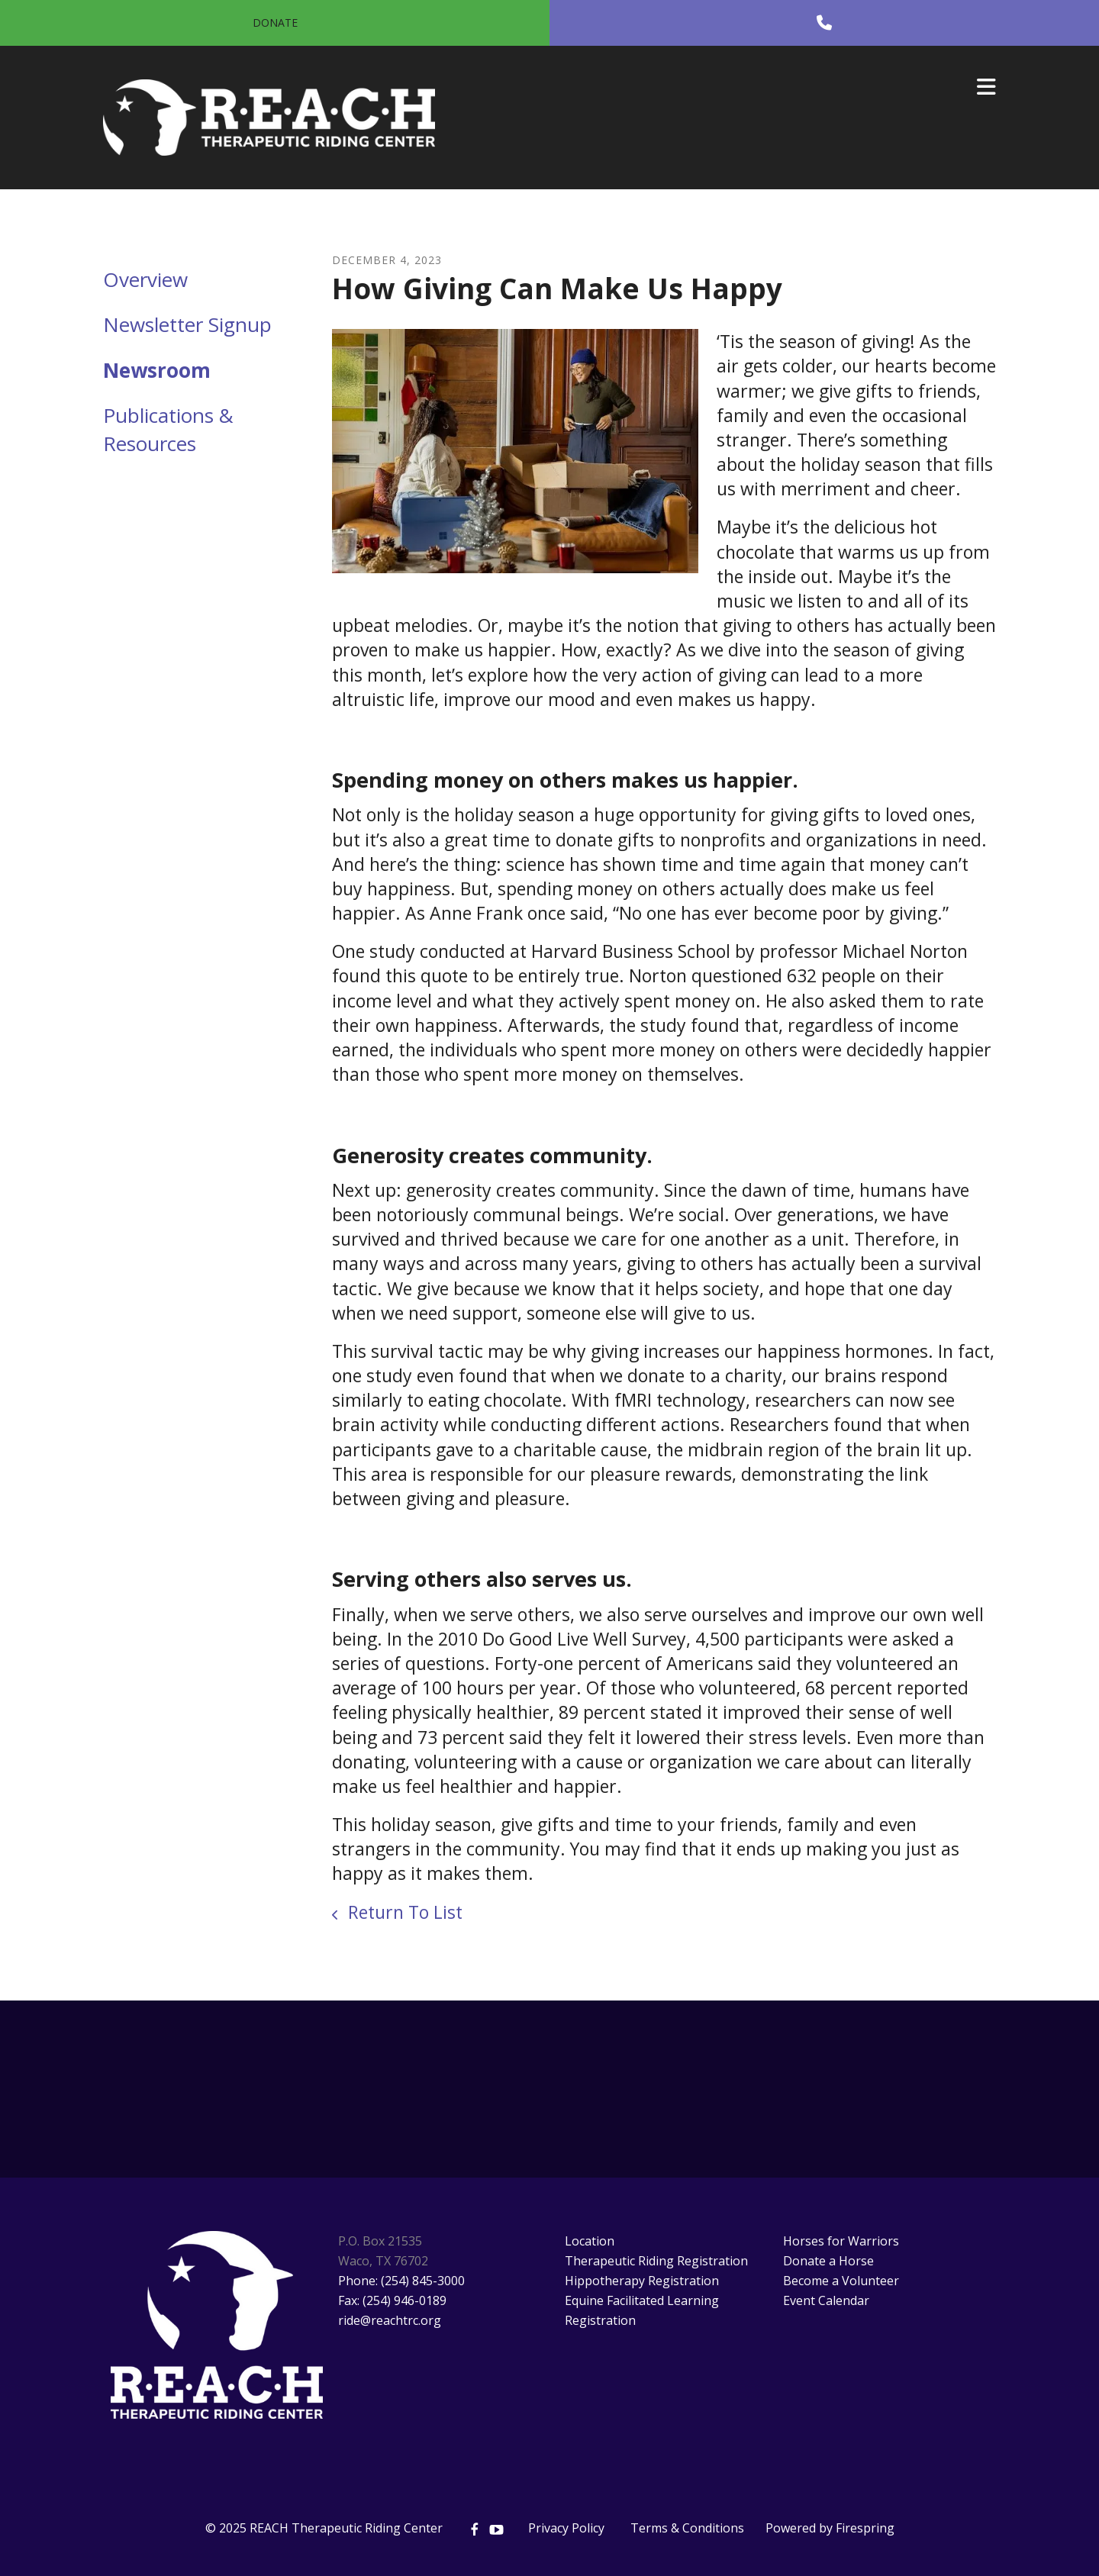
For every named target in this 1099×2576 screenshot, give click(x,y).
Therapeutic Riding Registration (656, 2260)
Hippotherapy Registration (642, 2280)
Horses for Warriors (841, 2241)
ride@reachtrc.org (389, 2320)
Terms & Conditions (687, 2528)
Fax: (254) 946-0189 (392, 2300)
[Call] (824, 23)
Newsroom (157, 370)
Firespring (865, 2528)
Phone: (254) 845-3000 (401, 2280)
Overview (145, 279)
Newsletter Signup (187, 324)
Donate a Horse (828, 2260)
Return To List (402, 1912)
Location (589, 2241)
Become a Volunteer (841, 2280)
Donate (275, 22)
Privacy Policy (566, 2528)
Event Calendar (826, 2300)
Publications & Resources (168, 428)
